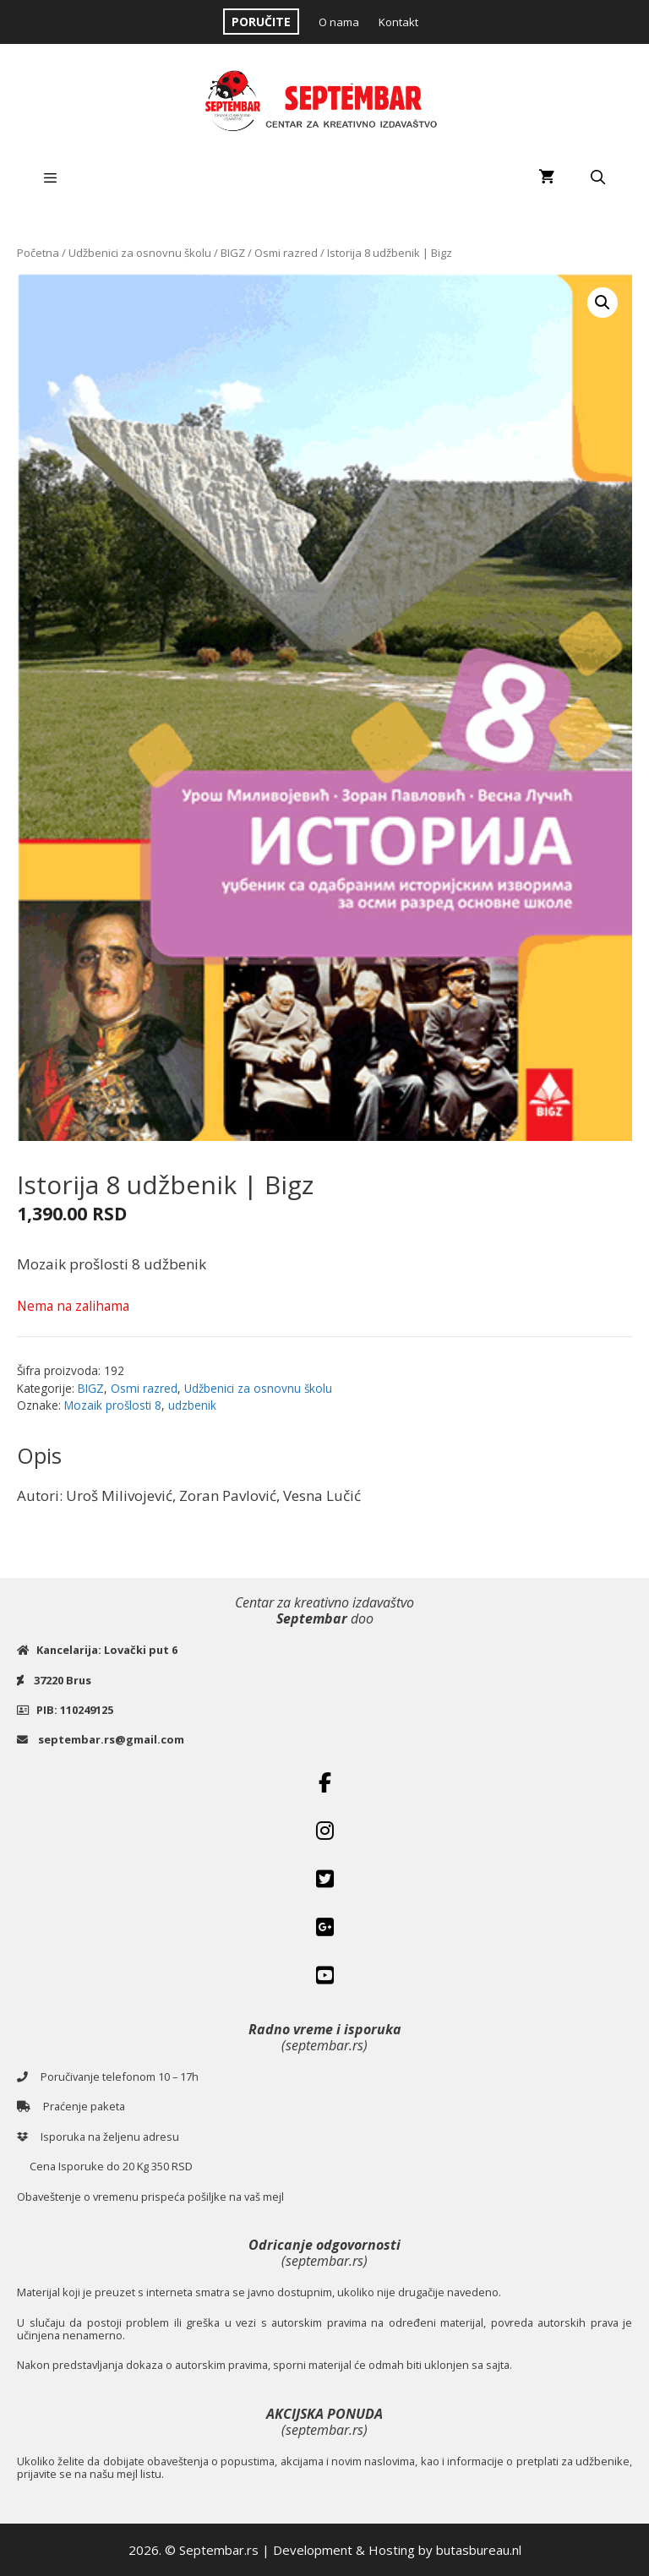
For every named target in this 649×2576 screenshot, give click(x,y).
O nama (339, 22)
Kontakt (398, 22)
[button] (602, 302)
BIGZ (233, 252)
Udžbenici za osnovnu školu (139, 252)
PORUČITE (261, 22)
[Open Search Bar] (597, 177)
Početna (38, 252)
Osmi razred (286, 252)
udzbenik (192, 1405)
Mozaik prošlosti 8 (112, 1405)
